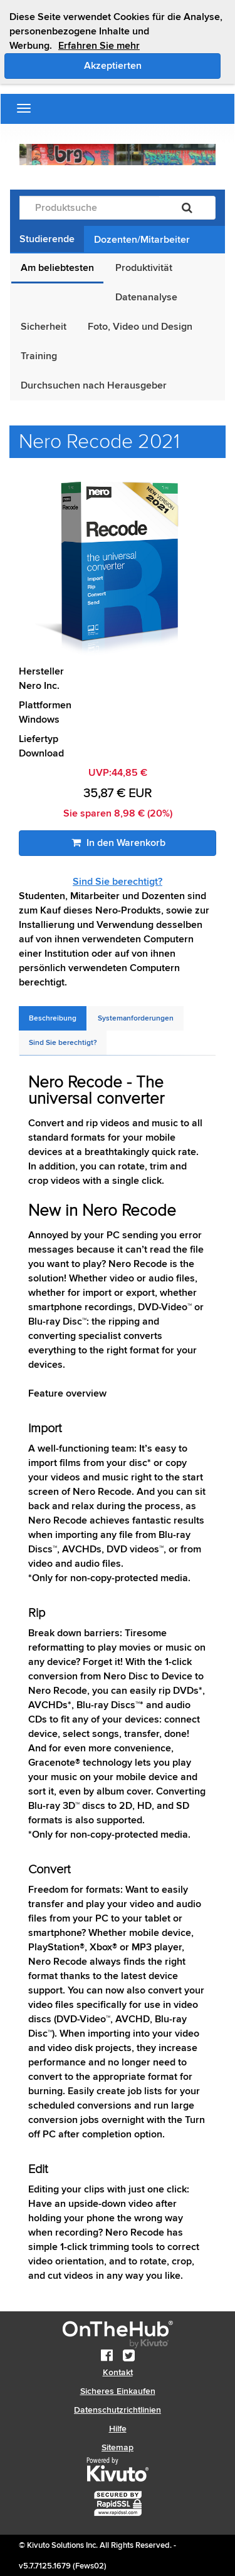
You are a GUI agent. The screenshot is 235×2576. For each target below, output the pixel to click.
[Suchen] (187, 207)
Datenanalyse (146, 297)
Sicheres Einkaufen (117, 2391)
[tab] (52, 1018)
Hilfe (118, 2428)
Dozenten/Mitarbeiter (142, 239)
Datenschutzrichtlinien (117, 2410)
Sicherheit (43, 326)
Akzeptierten (152, 65)
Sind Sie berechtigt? (117, 881)
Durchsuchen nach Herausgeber (94, 385)
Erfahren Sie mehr (99, 45)
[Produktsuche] (89, 208)
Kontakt (118, 2372)
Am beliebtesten (57, 268)
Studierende (47, 239)
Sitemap (117, 2447)
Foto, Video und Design (140, 326)
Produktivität (143, 268)
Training (39, 356)
